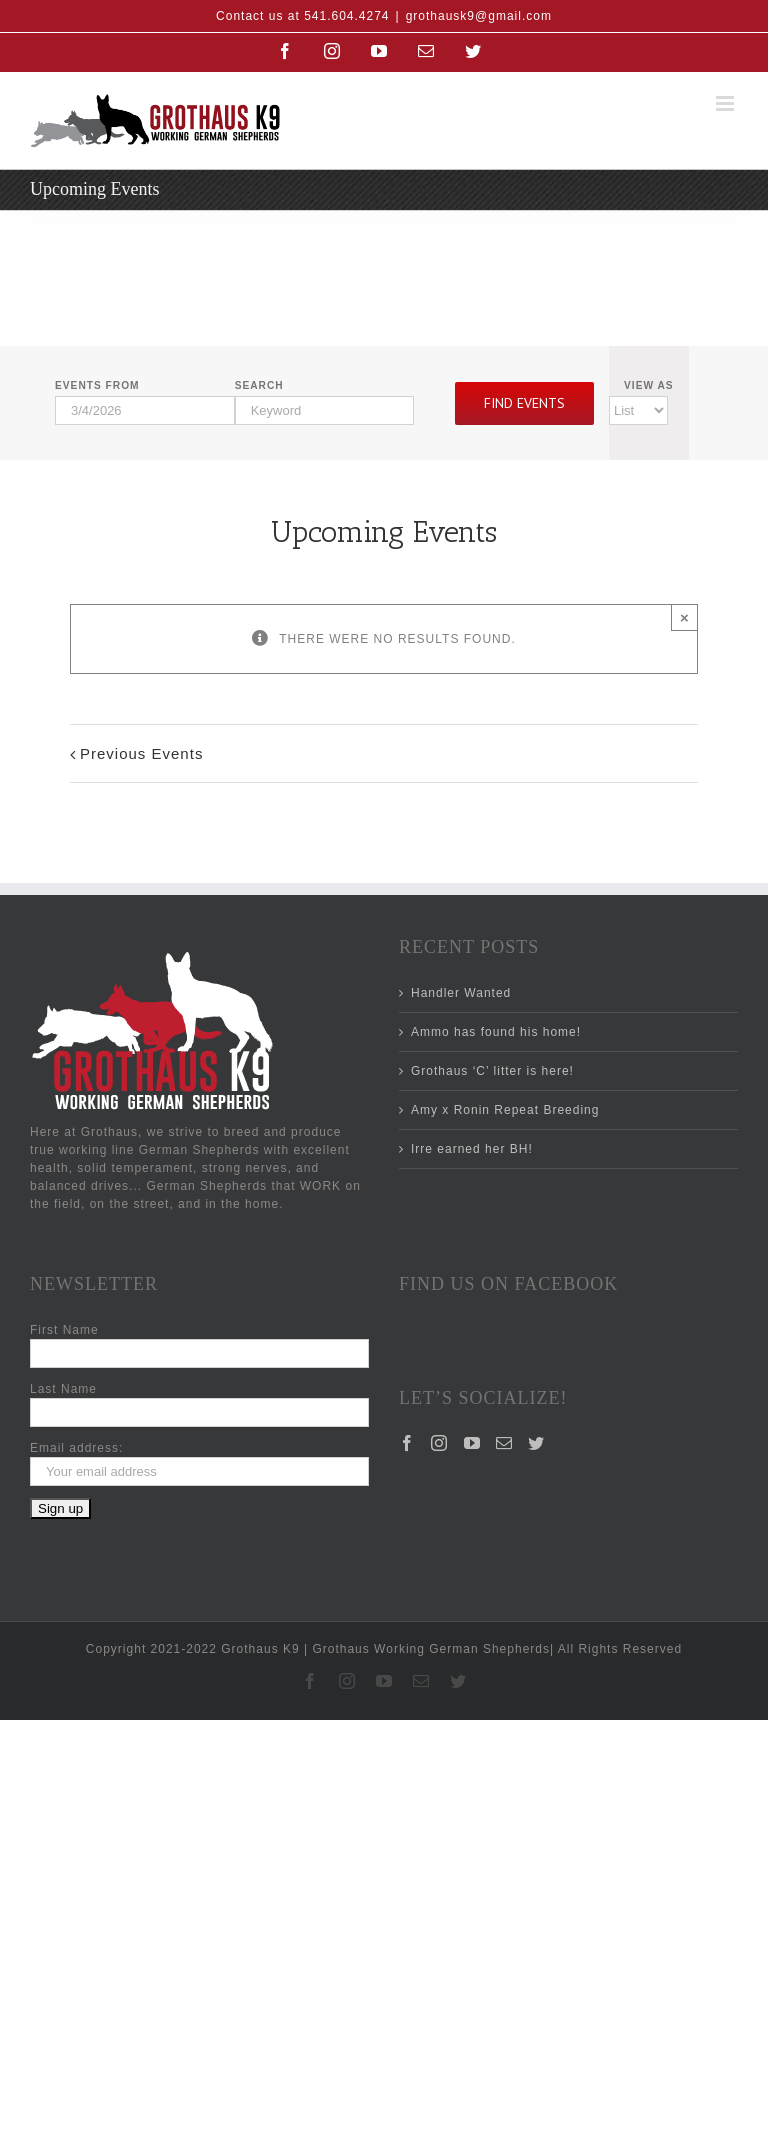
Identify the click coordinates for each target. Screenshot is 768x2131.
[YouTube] (472, 1443)
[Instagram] (439, 1443)
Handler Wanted (461, 993)
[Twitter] (536, 1443)
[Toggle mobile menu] (727, 103)
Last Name (63, 1389)
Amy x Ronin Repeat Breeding (505, 1110)
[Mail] (504, 1443)
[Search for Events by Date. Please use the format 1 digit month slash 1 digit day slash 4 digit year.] (145, 410)
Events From (97, 386)
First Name (64, 1330)
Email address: (76, 1448)
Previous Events (141, 753)
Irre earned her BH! (472, 1149)
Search (259, 386)
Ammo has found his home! (496, 1032)
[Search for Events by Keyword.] (325, 410)
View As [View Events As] (649, 386)
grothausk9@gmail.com (479, 16)
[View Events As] (638, 410)
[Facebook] (407, 1443)
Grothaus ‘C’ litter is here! (492, 1071)
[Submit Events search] (524, 403)
